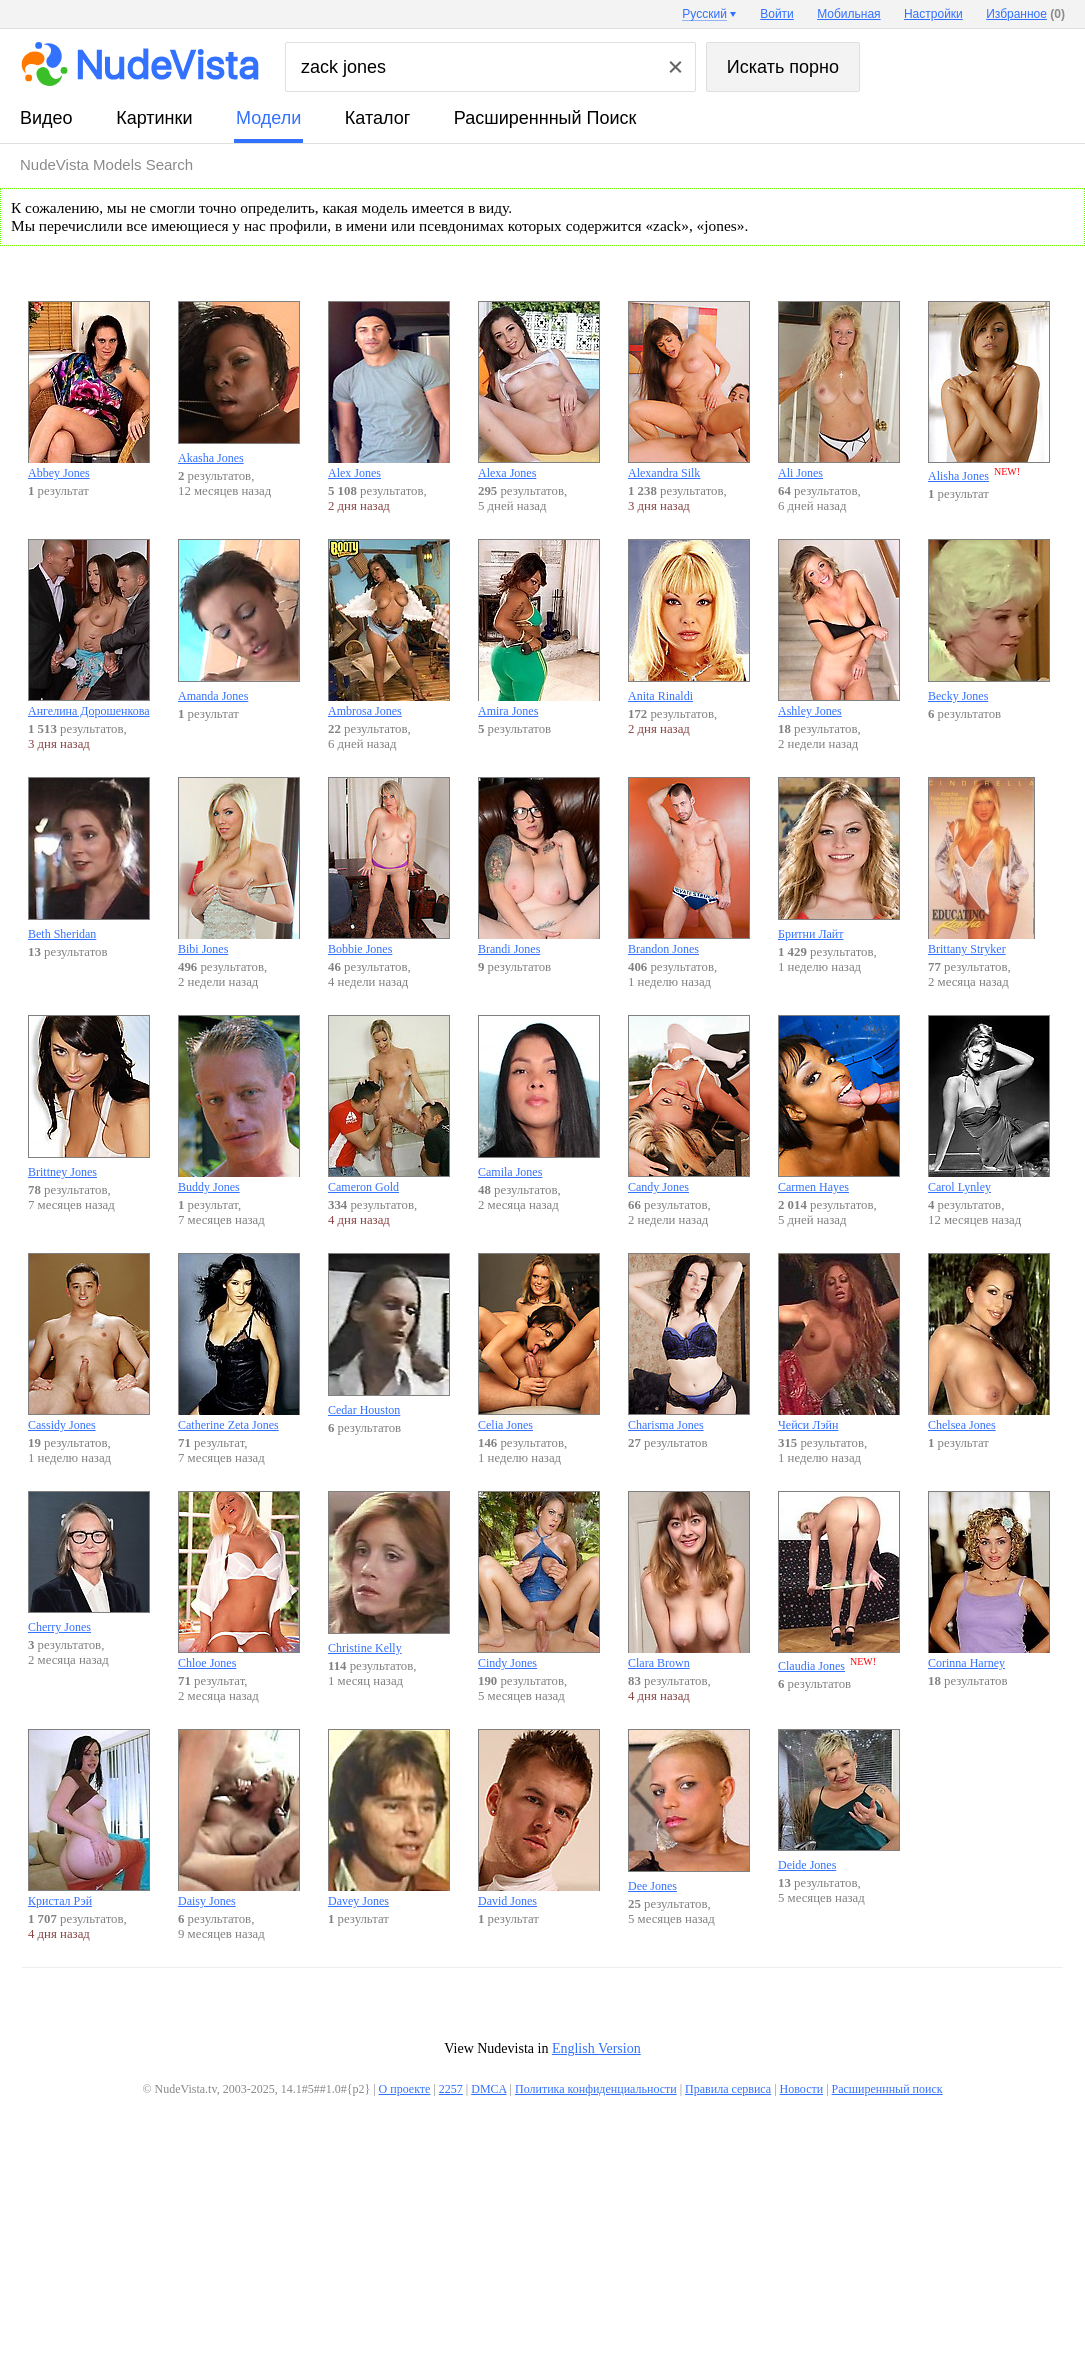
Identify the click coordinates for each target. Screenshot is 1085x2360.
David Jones (539, 1818)
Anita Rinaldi (689, 621)
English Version (596, 2048)
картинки (154, 118)
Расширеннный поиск (545, 118)
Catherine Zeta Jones (239, 1342)
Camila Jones (539, 1097)
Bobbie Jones (389, 866)
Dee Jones (689, 1811)
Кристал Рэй (89, 1818)
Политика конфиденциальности (596, 2089)
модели (268, 118)
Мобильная (848, 14)
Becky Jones (989, 621)
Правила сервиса (728, 2089)
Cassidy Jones (89, 1342)
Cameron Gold (389, 1104)
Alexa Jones (539, 390)
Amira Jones (539, 628)
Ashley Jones (839, 628)
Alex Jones (389, 390)
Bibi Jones (239, 866)
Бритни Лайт (839, 859)
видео (46, 118)
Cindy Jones (539, 1580)
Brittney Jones (89, 1097)
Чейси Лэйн (839, 1342)
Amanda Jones (239, 621)
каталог (377, 118)
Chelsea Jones (989, 1342)
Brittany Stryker (989, 866)
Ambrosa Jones (389, 628)
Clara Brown (689, 1580)
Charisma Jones (689, 1342)
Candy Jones (689, 1104)
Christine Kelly (389, 1573)
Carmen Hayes (839, 1104)
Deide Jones (839, 1800)
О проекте (405, 2089)
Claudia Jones (839, 1582)
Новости (802, 2089)
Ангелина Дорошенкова (89, 628)
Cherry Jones (89, 1562)
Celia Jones (539, 1342)
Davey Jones (389, 1818)
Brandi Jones (539, 866)
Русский (704, 14)
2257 (451, 2089)
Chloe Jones (239, 1580)
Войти (777, 14)
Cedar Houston (389, 1335)
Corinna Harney (989, 1580)
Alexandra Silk (689, 390)
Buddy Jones (239, 1104)
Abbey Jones (89, 390)
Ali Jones (839, 390)
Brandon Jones (689, 866)
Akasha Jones (239, 383)
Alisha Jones (989, 392)
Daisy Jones (239, 1818)
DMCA (488, 2089)
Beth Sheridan (89, 859)
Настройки (933, 14)
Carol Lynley (989, 1104)
